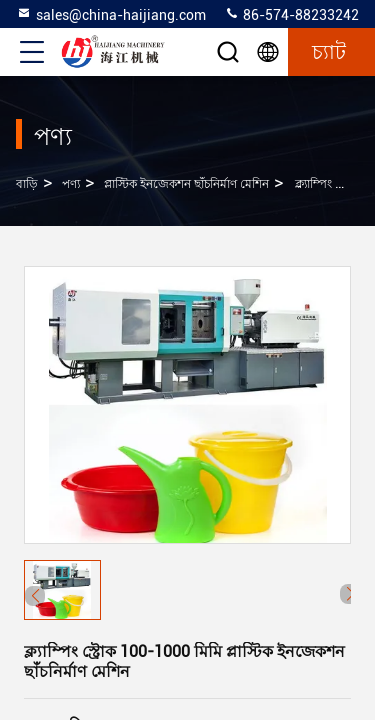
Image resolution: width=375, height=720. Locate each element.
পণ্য (71, 184)
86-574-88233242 (291, 14)
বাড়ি (27, 184)
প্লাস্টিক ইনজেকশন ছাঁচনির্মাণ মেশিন (186, 184)
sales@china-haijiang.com (111, 14)
